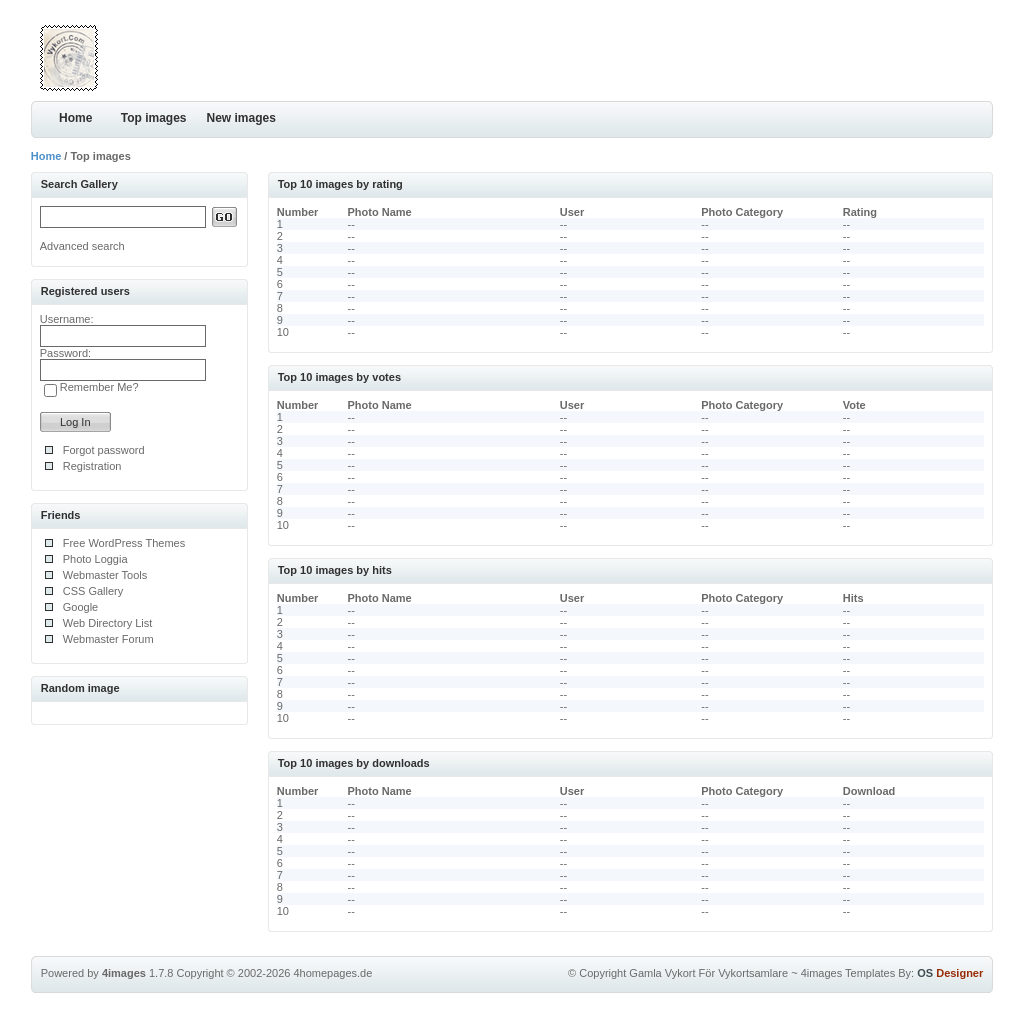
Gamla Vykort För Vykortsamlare (708, 973)
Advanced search (82, 246)
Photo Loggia (95, 559)
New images (241, 118)
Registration (92, 466)
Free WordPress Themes (124, 543)
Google (80, 607)
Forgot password (104, 450)
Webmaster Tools (105, 575)
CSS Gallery (93, 591)
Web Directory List (108, 623)
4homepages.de (332, 973)
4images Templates (848, 973)
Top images (154, 118)
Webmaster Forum (108, 639)
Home (75, 118)
